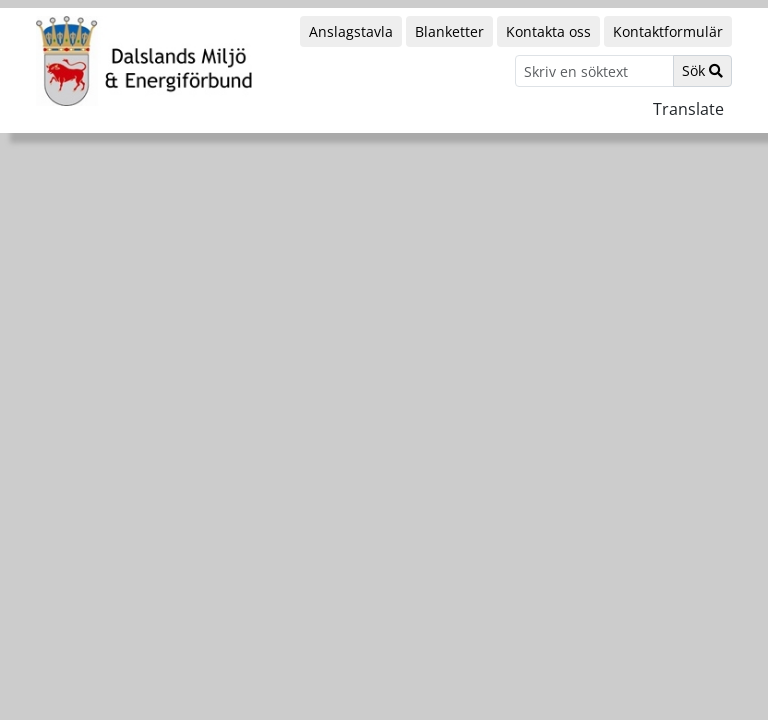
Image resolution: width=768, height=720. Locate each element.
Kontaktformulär (668, 31)
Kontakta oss (548, 31)
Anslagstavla (351, 31)
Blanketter (449, 31)
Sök (702, 70)
